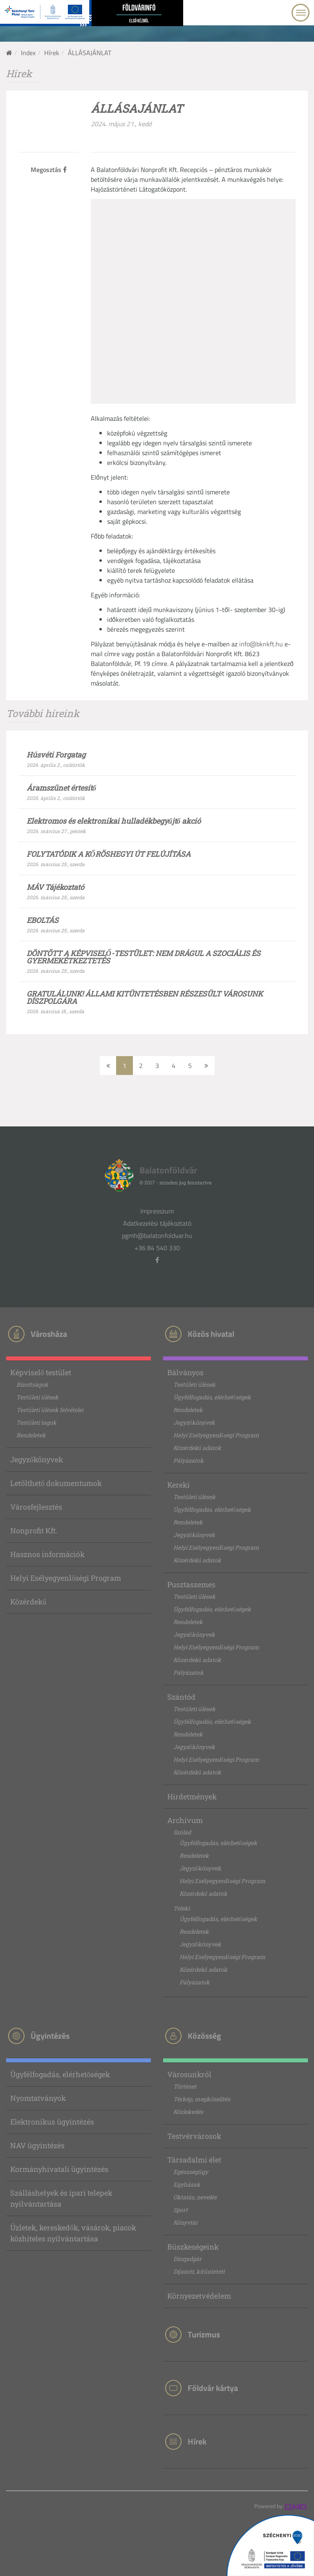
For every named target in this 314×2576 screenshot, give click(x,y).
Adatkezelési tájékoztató (157, 1223)
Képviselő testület (40, 1372)
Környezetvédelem (199, 2296)
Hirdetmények (192, 1796)
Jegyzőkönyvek (36, 1459)
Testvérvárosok (194, 2136)
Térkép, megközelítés (201, 2099)
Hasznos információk (47, 1554)
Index (28, 53)
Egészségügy (190, 2172)
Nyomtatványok (38, 2098)
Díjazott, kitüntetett (199, 2271)
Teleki (181, 1908)
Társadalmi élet (194, 2160)
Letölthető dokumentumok (56, 1483)
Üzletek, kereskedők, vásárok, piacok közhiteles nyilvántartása (73, 2233)
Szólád (182, 1832)
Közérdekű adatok (197, 1448)
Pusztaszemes (191, 1584)
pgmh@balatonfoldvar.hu (157, 1235)
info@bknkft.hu (261, 644)
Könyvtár (185, 2222)
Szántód (181, 1697)
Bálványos (185, 1372)
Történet (184, 2086)
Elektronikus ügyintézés (52, 2122)
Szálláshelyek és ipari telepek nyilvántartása (61, 2198)
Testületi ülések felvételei (49, 1410)
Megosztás (49, 169)
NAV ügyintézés (37, 2145)
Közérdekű (28, 1601)
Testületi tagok (36, 1422)
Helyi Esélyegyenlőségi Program (65, 1578)
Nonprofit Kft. (33, 1530)
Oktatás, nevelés (195, 2197)
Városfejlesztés (36, 1507)
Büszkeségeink (193, 2247)
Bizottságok (32, 1384)
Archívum (185, 1820)
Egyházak (186, 2184)
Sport (180, 2210)
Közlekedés (188, 2112)
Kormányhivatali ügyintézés (59, 2169)
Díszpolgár (187, 2259)
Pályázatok (188, 1460)
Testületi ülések (37, 1397)
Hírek (51, 53)
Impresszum (157, 1211)
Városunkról (189, 2074)
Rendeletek (31, 1435)
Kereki (178, 1485)
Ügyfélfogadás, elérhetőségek (212, 1397)
